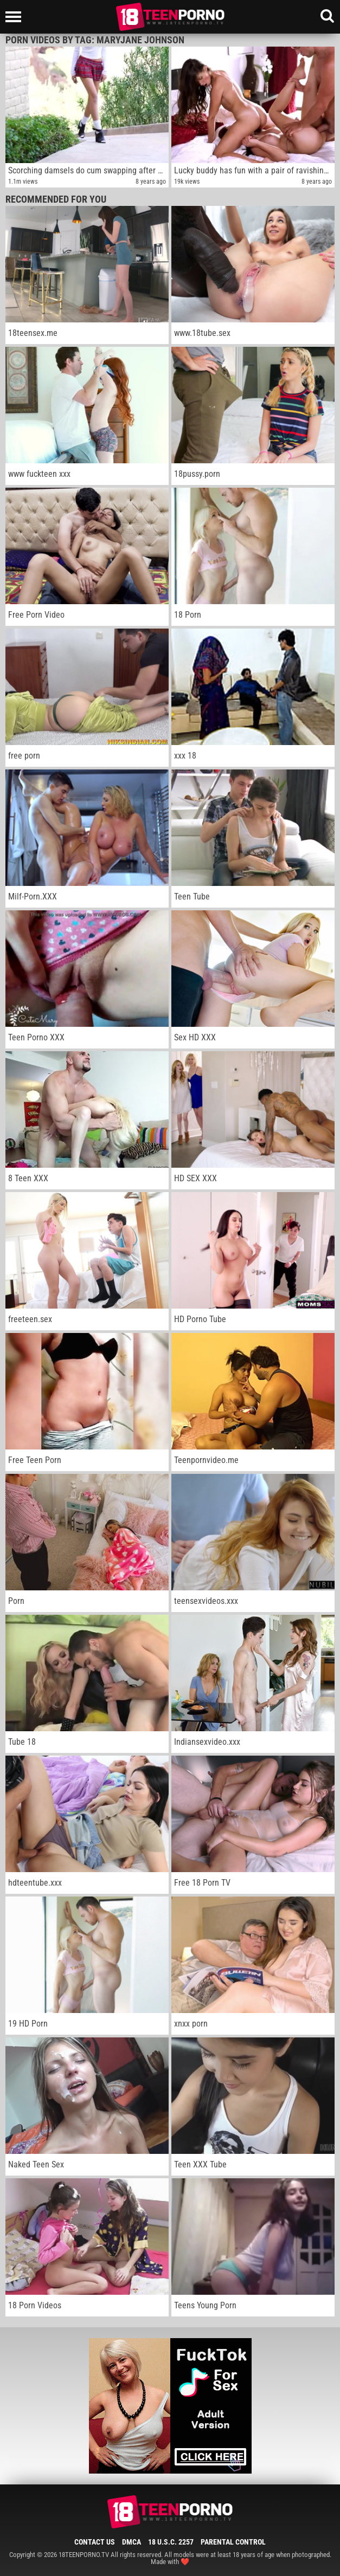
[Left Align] (16, 17)
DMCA (131, 2542)
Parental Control (233, 2542)
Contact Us (94, 2542)
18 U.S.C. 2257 (171, 2542)
